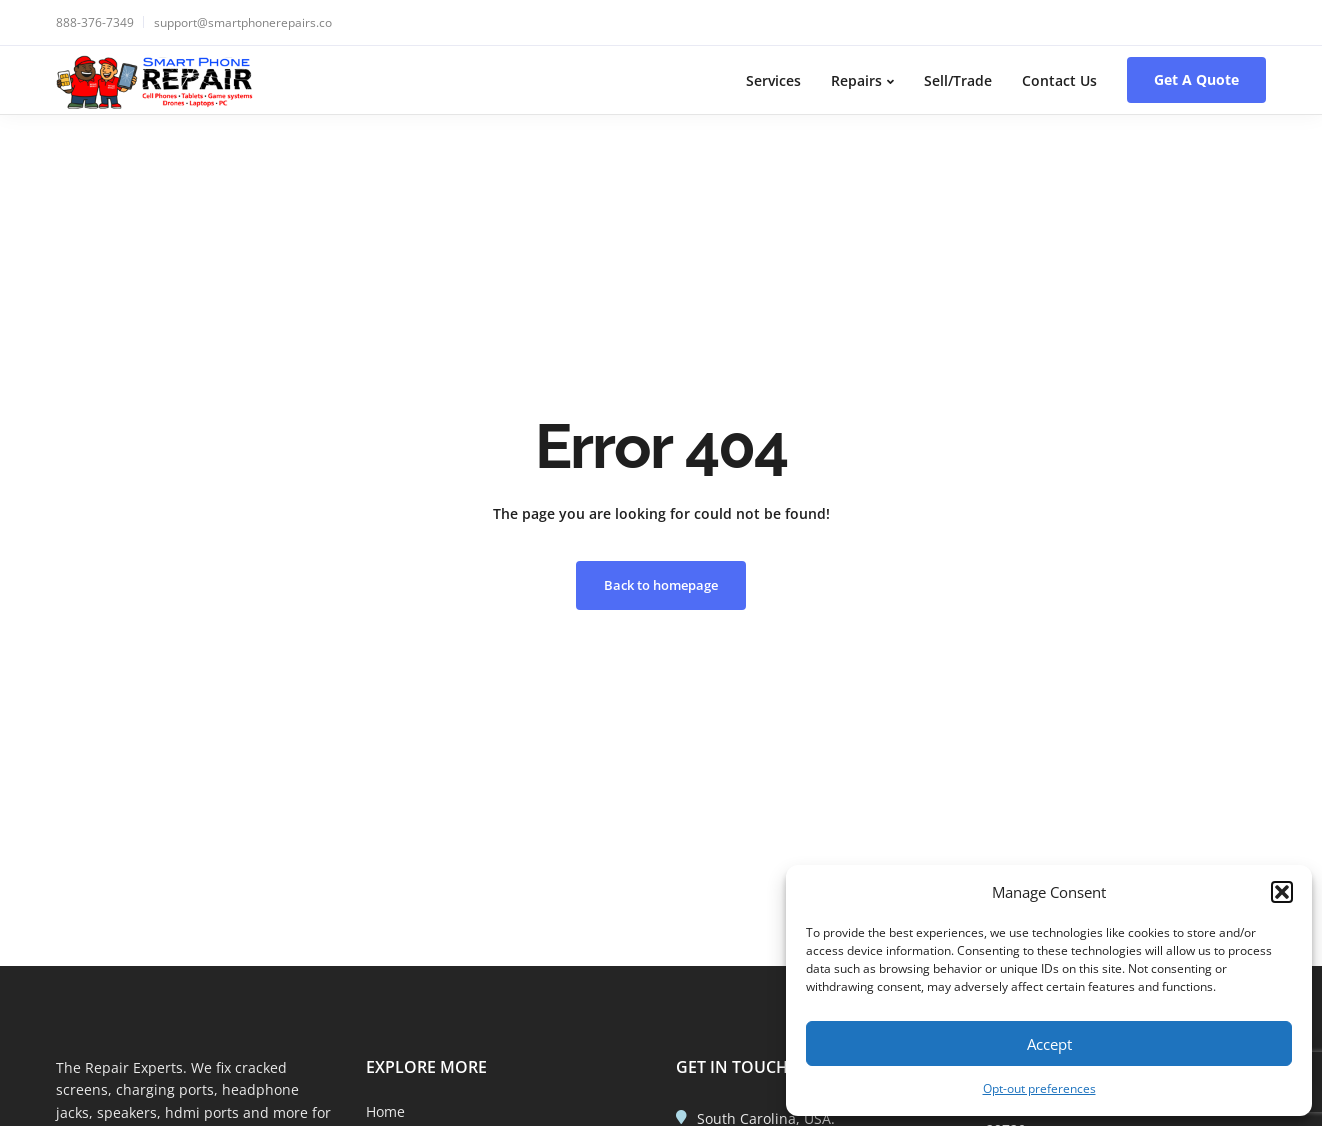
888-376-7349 (95, 22)
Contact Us (1059, 80)
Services (773, 80)
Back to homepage (661, 585)
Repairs (856, 80)
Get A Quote (1196, 79)
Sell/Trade (958, 80)
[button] (1282, 892)
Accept (1049, 1044)
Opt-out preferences (1039, 1088)
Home (385, 1111)
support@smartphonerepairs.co (243, 22)
